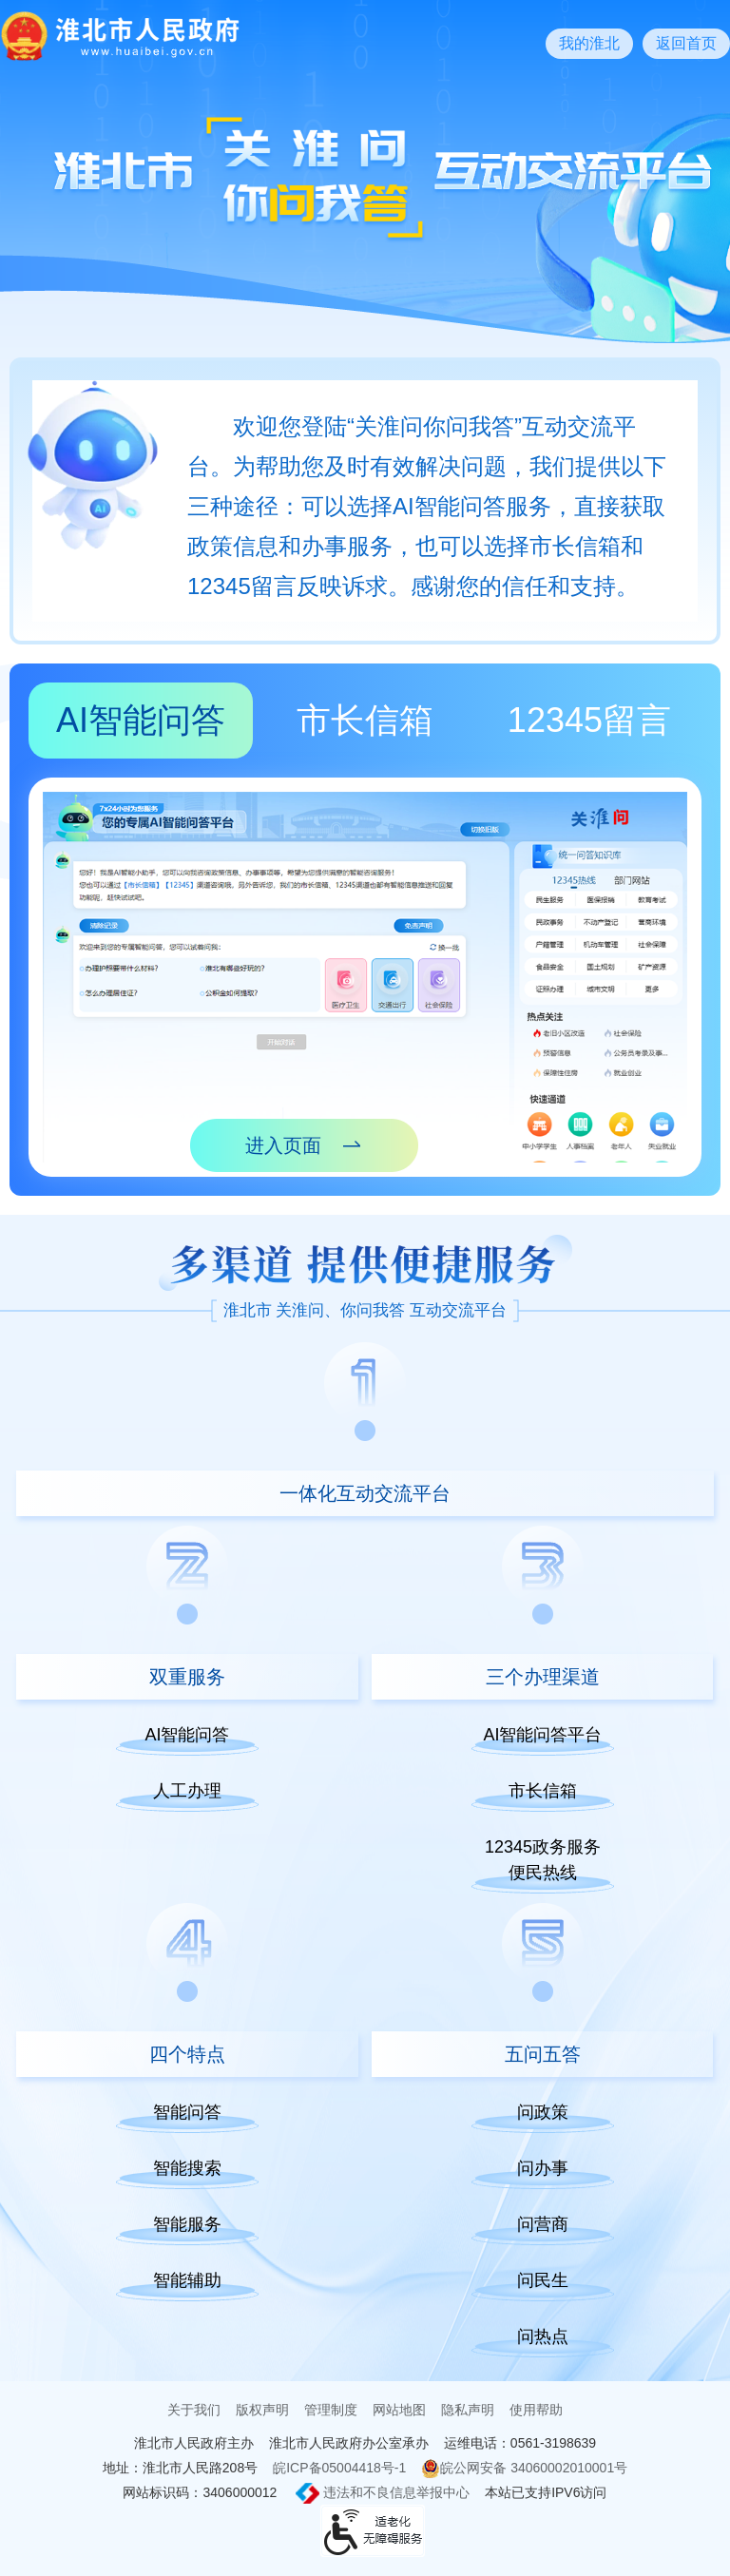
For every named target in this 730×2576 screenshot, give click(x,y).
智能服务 (187, 2224)
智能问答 (187, 2112)
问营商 (542, 2224)
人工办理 (187, 1790)
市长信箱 (365, 720)
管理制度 (330, 2409)
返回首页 (686, 43)
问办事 (542, 2168)
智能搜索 (187, 2168)
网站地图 (399, 2409)
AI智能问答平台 (542, 1734)
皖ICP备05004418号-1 (339, 2467)
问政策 (542, 2112)
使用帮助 (536, 2409)
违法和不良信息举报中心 (383, 2493)
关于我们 (194, 2409)
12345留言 (589, 720)
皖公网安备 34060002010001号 (524, 2468)
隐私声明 (467, 2409)
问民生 (542, 2280)
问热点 (542, 2336)
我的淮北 (589, 43)
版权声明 (262, 2409)
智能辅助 (187, 2280)
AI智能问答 (140, 720)
